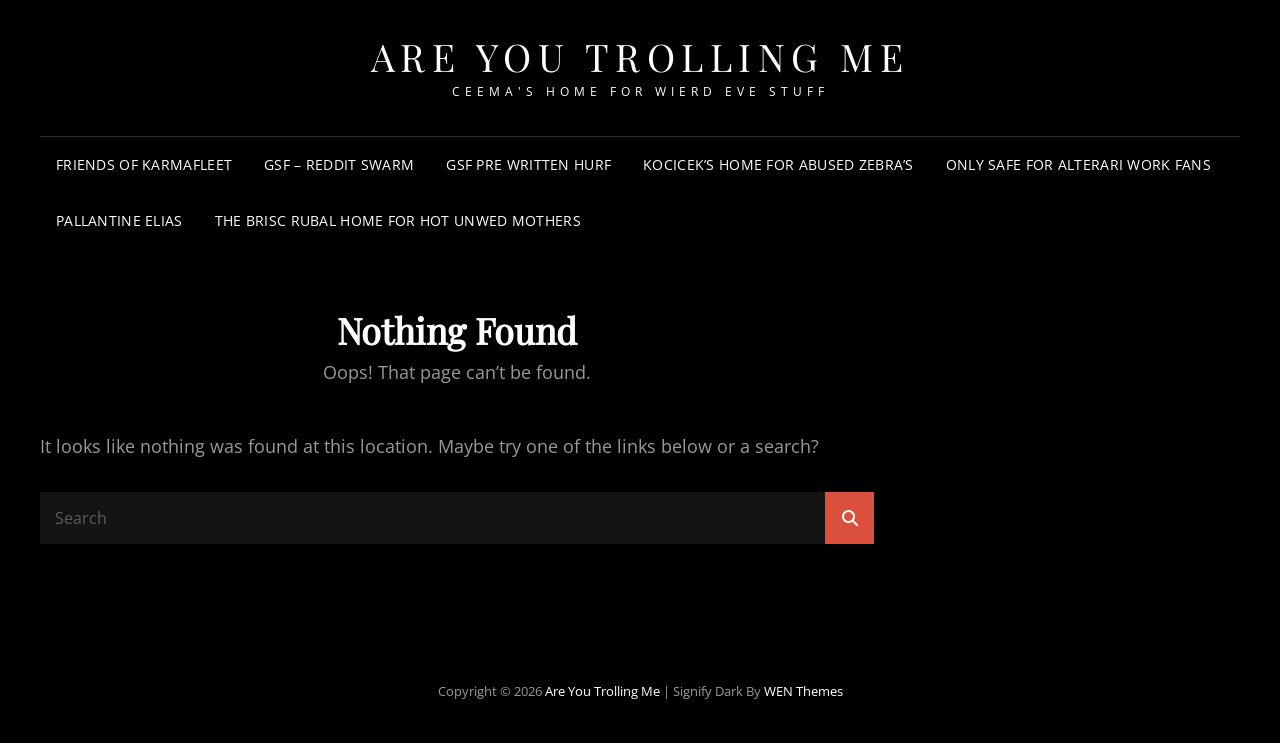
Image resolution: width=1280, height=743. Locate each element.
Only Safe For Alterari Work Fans (1078, 164)
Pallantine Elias (119, 220)
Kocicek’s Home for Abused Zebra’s (778, 164)
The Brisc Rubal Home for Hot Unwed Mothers (398, 220)
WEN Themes (803, 691)
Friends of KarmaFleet (144, 164)
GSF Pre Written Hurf (528, 164)
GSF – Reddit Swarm (339, 164)
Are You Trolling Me (640, 56)
